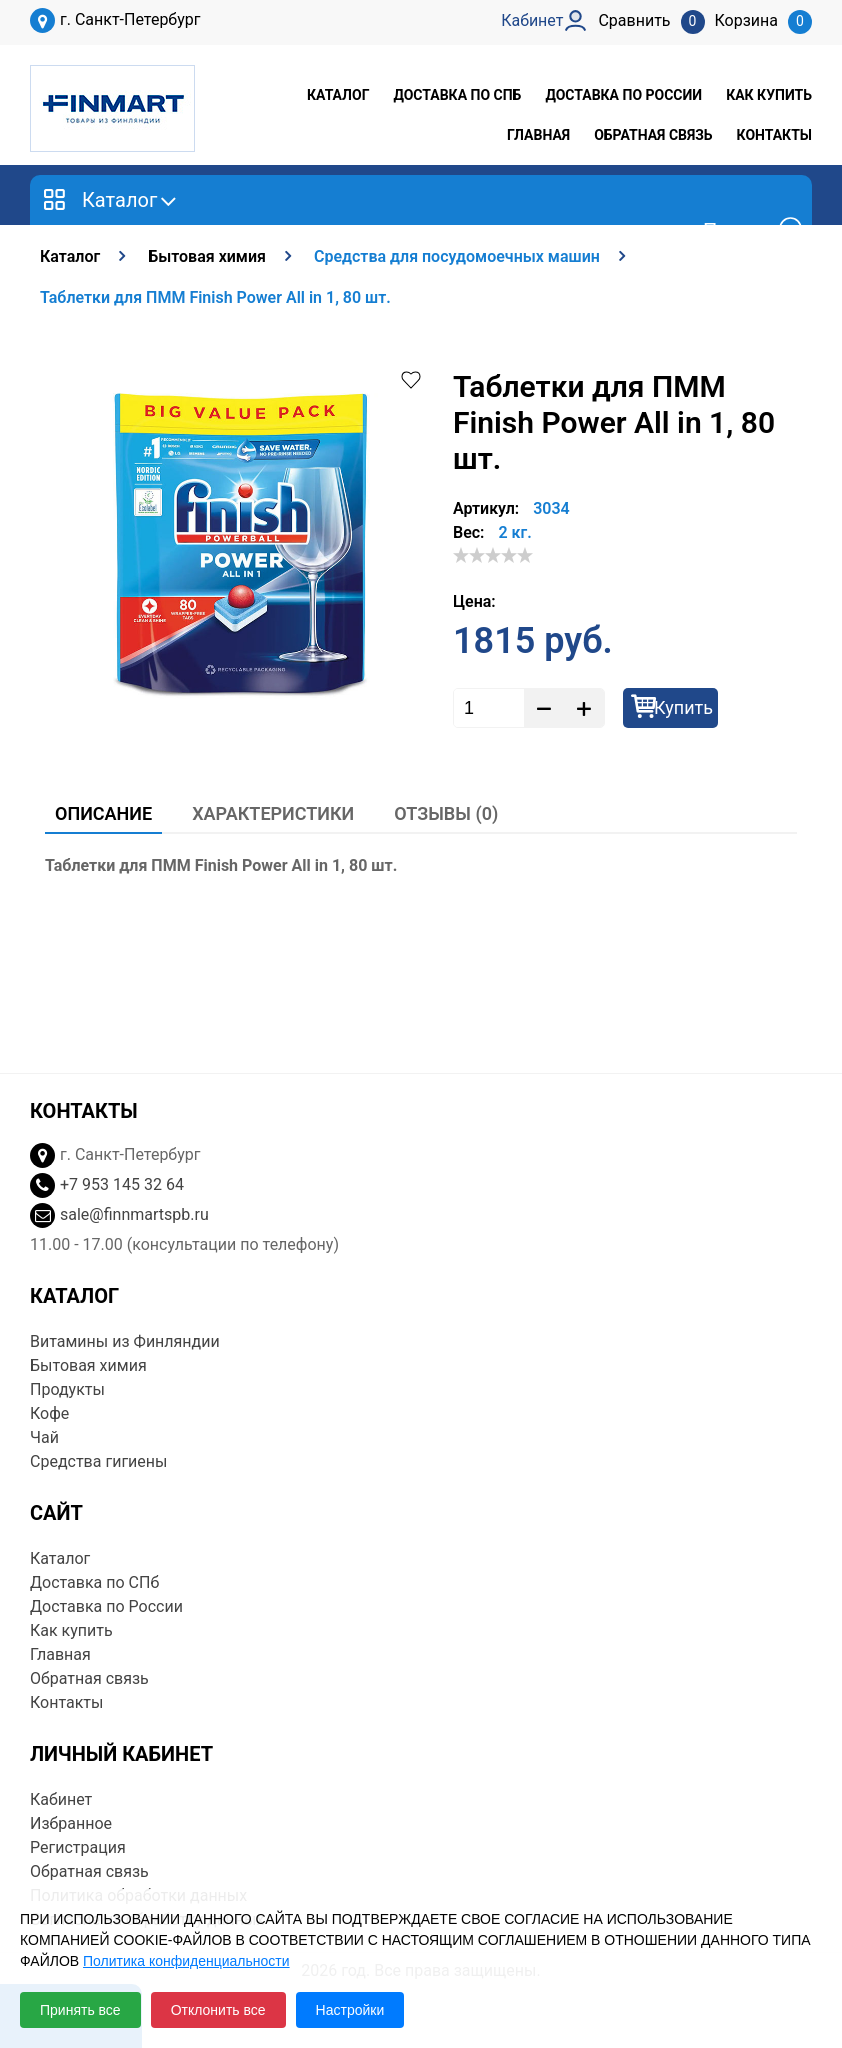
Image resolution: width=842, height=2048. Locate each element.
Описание (103, 813)
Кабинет (61, 1799)
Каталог (338, 95)
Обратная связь (653, 135)
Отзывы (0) (446, 813)
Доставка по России (623, 95)
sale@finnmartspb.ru (134, 1214)
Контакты (774, 135)
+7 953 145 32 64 (122, 1184)
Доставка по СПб (457, 95)
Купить (683, 707)
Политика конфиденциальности (186, 1961)
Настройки (350, 2010)
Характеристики (273, 813)
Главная (538, 135)
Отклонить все (218, 2010)
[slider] (493, 555)
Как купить (769, 95)
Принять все (80, 2010)
